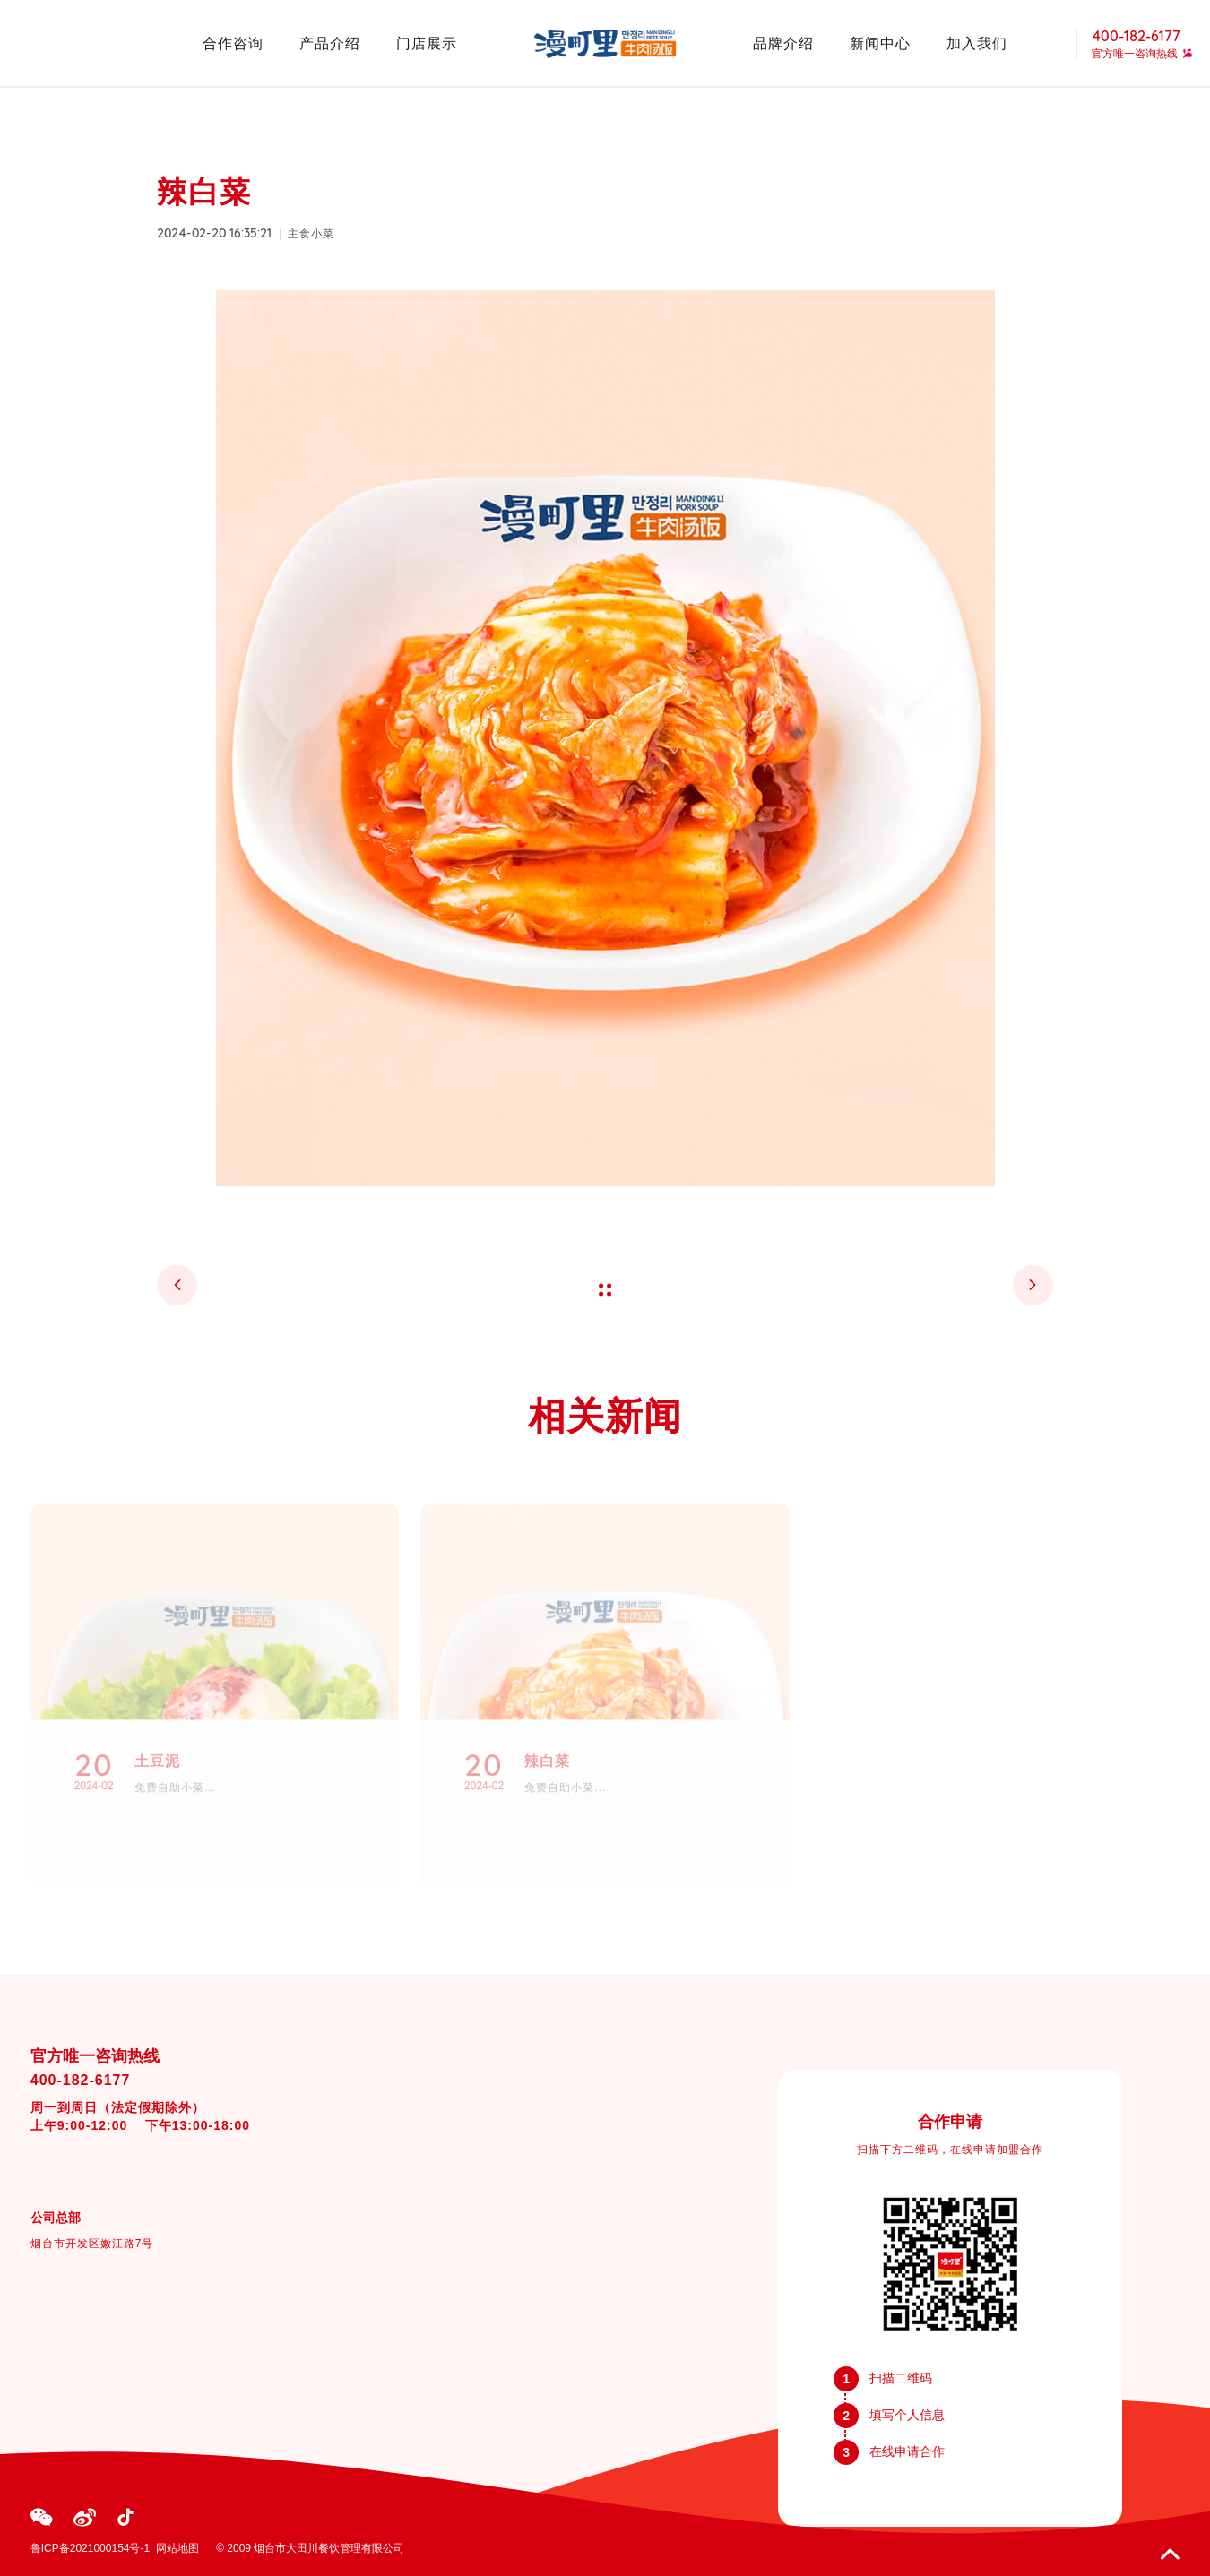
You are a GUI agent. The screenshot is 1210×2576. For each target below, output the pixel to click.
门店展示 (426, 43)
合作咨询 (233, 43)
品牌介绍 (783, 43)
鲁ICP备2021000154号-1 (90, 2548)
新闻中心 (880, 43)
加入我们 (976, 43)
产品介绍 (329, 43)
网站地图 (177, 2548)
